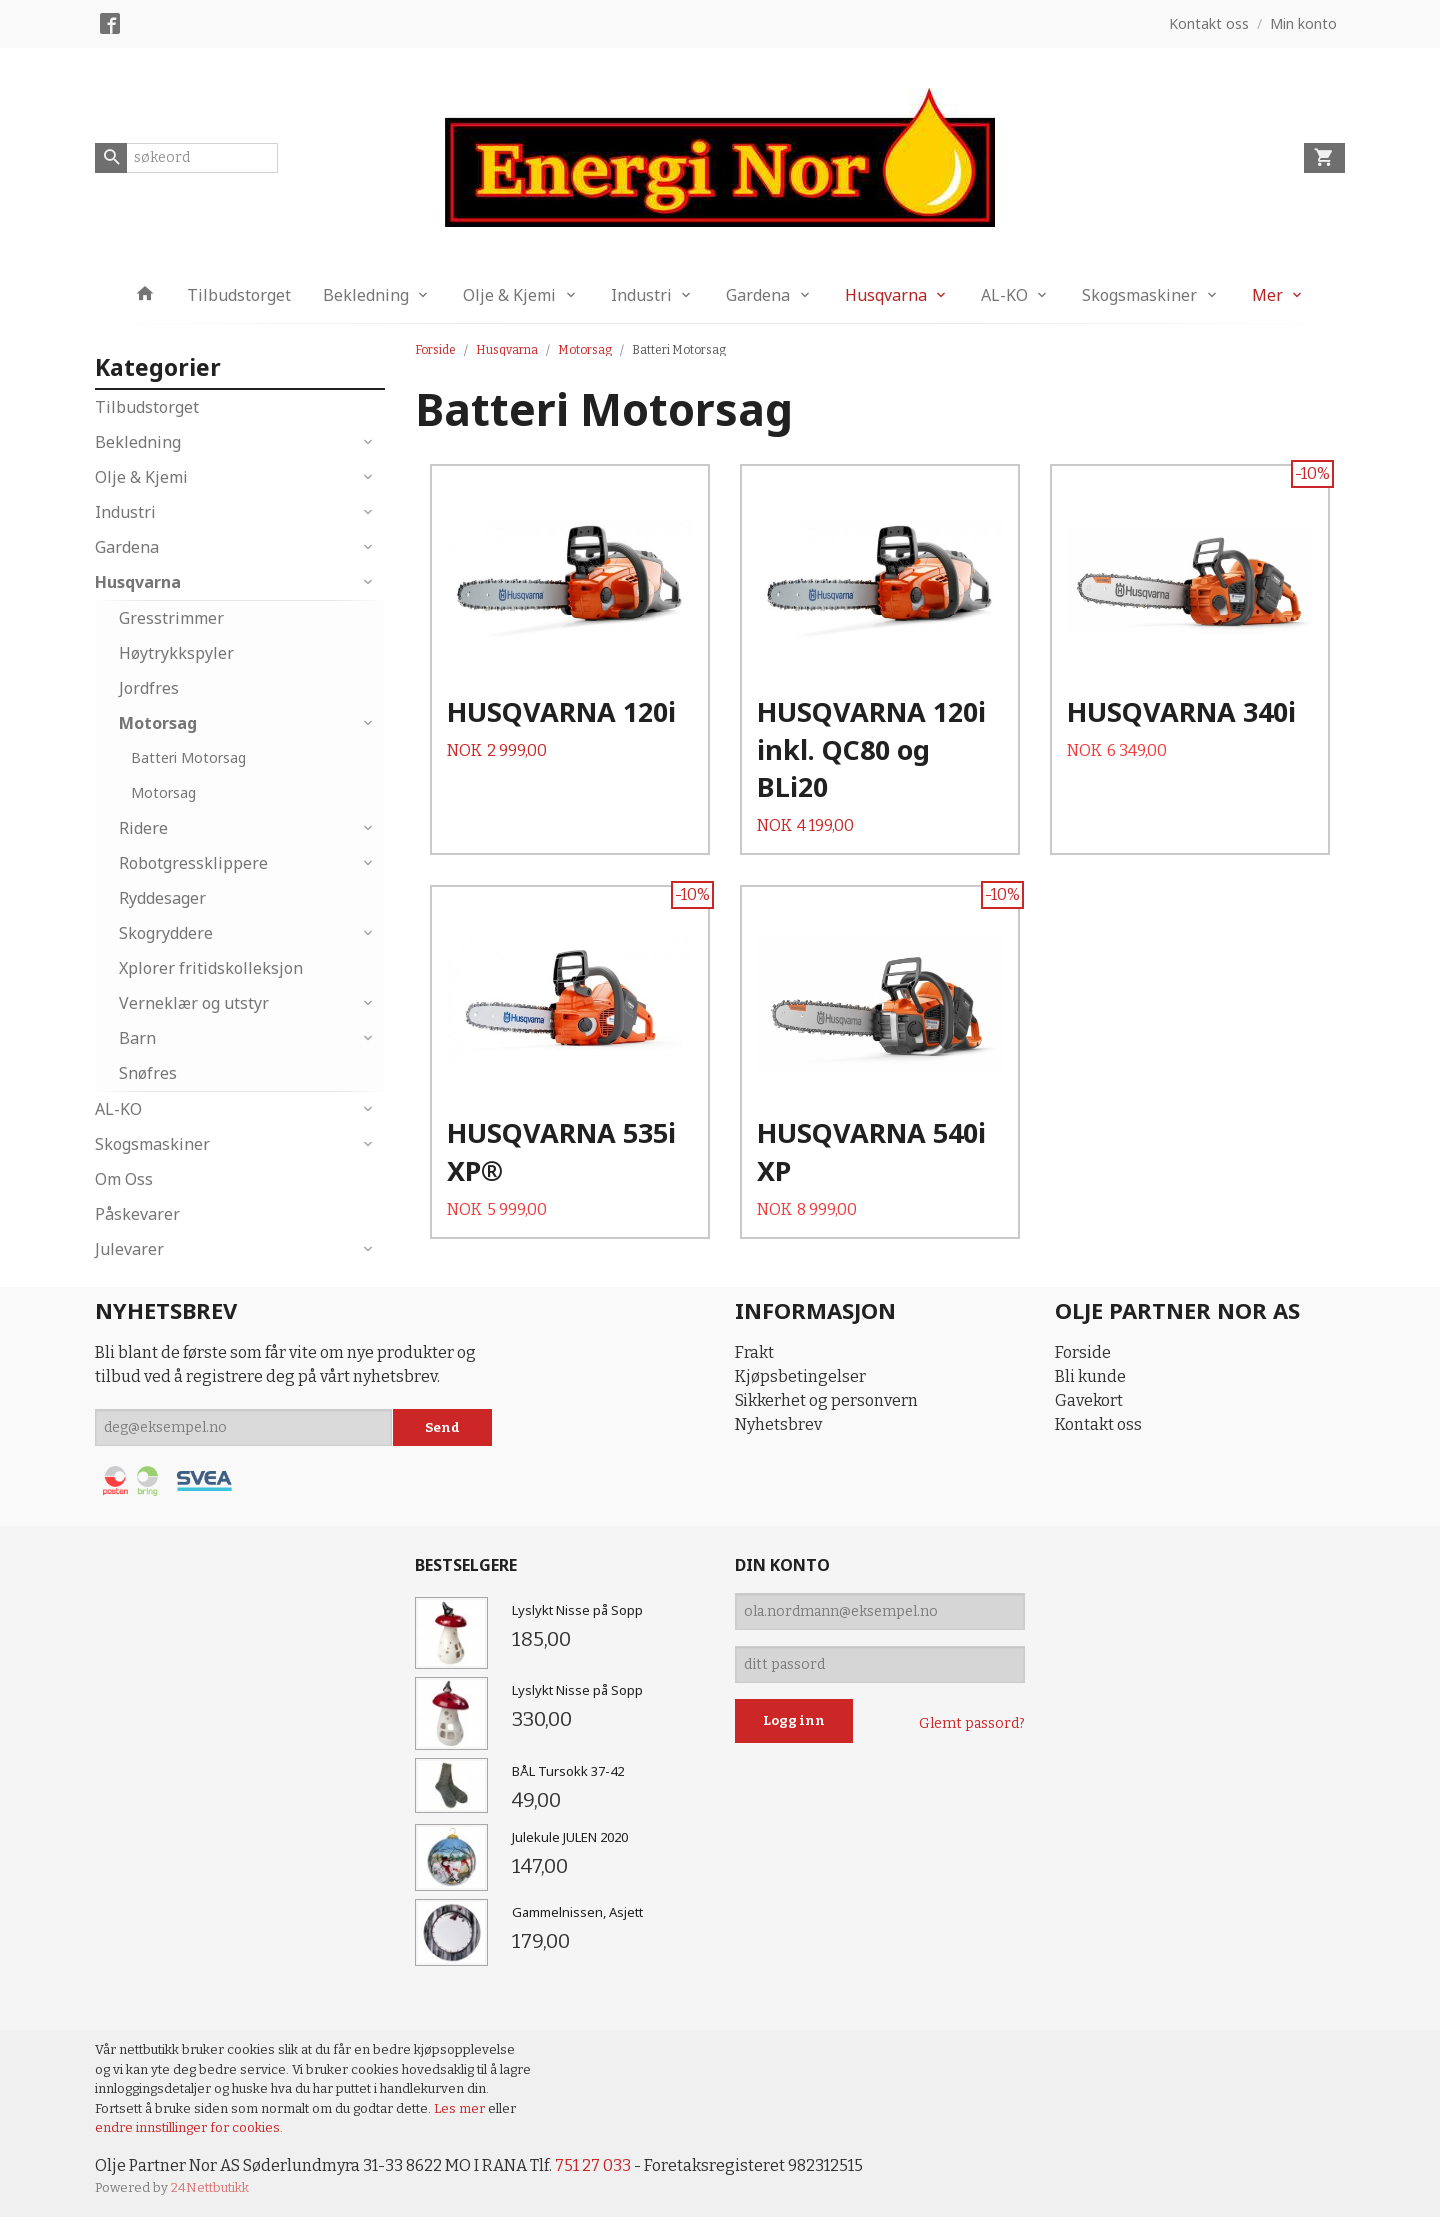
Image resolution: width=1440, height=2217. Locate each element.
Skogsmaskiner (1139, 295)
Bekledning (366, 295)
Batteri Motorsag (188, 757)
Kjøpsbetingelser (800, 1376)
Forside (435, 350)
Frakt (754, 1352)
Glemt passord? (972, 1723)
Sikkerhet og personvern (826, 1400)
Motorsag (158, 723)
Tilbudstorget (239, 295)
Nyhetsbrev (778, 1424)
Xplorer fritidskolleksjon (211, 968)
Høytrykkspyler (176, 653)
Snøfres (148, 1073)
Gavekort (1089, 1400)
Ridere (143, 828)
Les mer (461, 2108)
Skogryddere (166, 933)
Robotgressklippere (193, 863)
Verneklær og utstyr (194, 1003)
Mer (1267, 295)
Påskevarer (137, 1214)
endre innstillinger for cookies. (189, 2127)
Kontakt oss (1098, 1424)
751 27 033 (593, 2165)
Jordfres (149, 688)
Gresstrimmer (171, 618)
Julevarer (129, 1249)
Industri (641, 295)
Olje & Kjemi (509, 295)
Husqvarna (886, 295)
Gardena (758, 295)
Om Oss (124, 1179)
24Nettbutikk (210, 2187)
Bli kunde (1090, 1376)
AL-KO (1004, 295)
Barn (137, 1038)
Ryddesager (162, 898)
